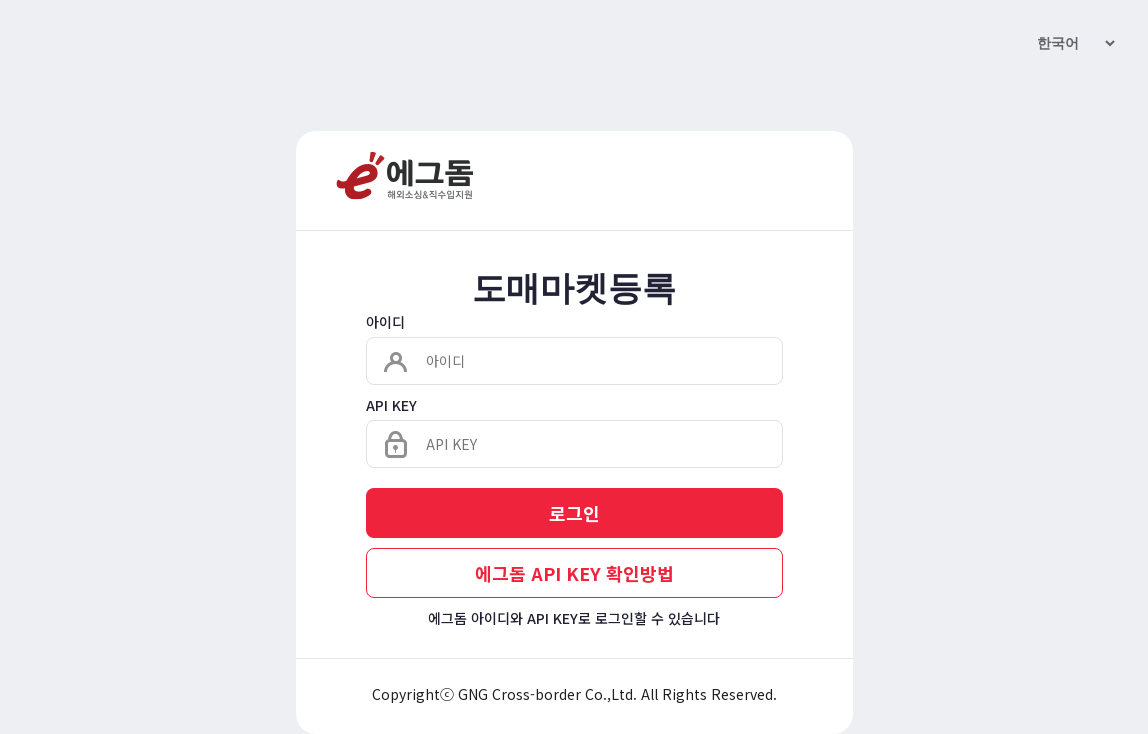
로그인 (574, 513)
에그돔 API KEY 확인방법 (574, 573)
